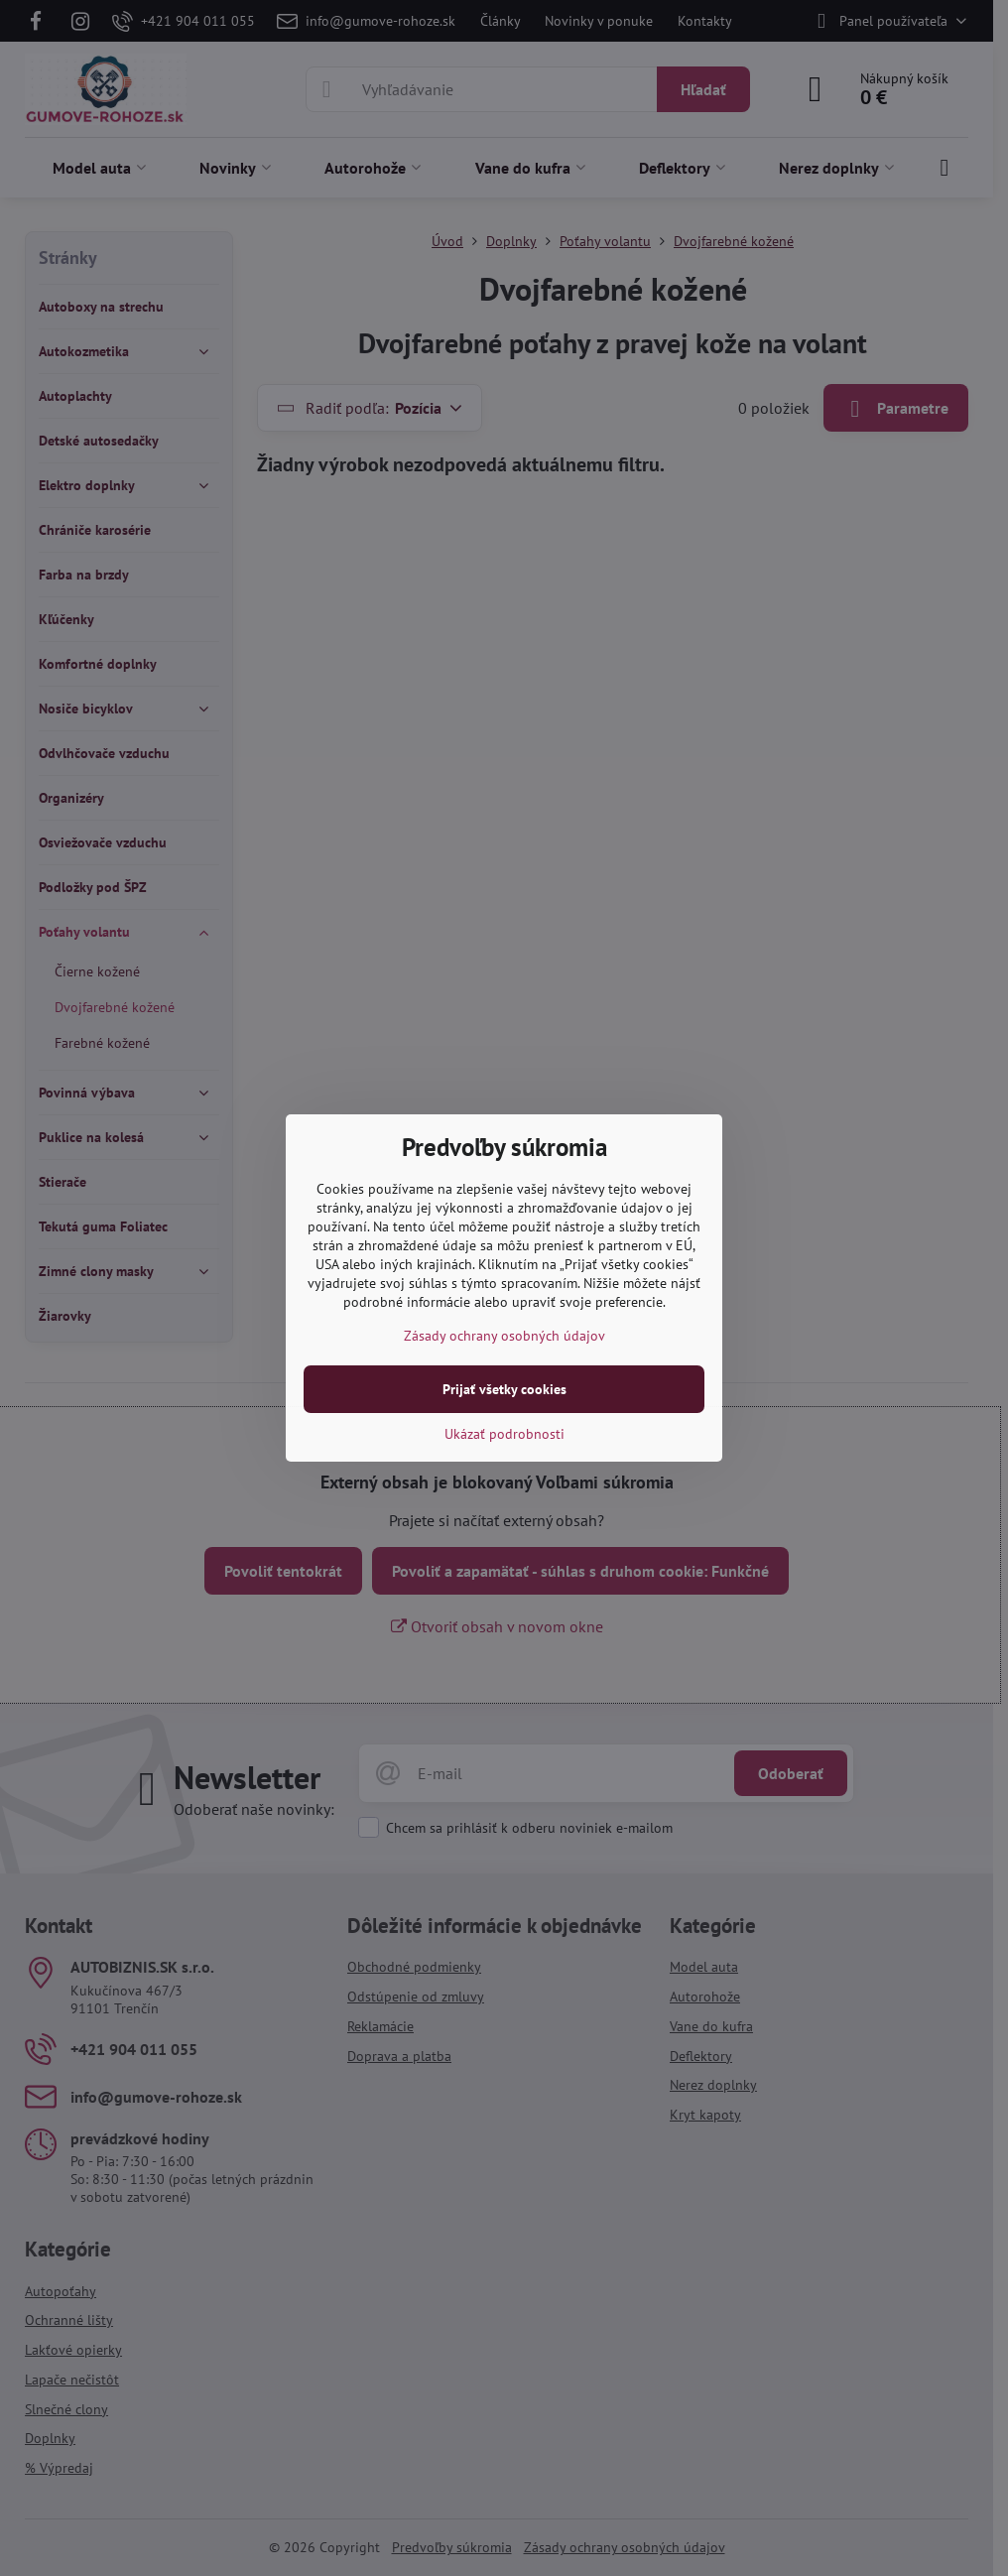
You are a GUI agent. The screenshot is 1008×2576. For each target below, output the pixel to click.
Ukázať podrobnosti (504, 1434)
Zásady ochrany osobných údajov (504, 1336)
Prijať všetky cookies (504, 1389)
